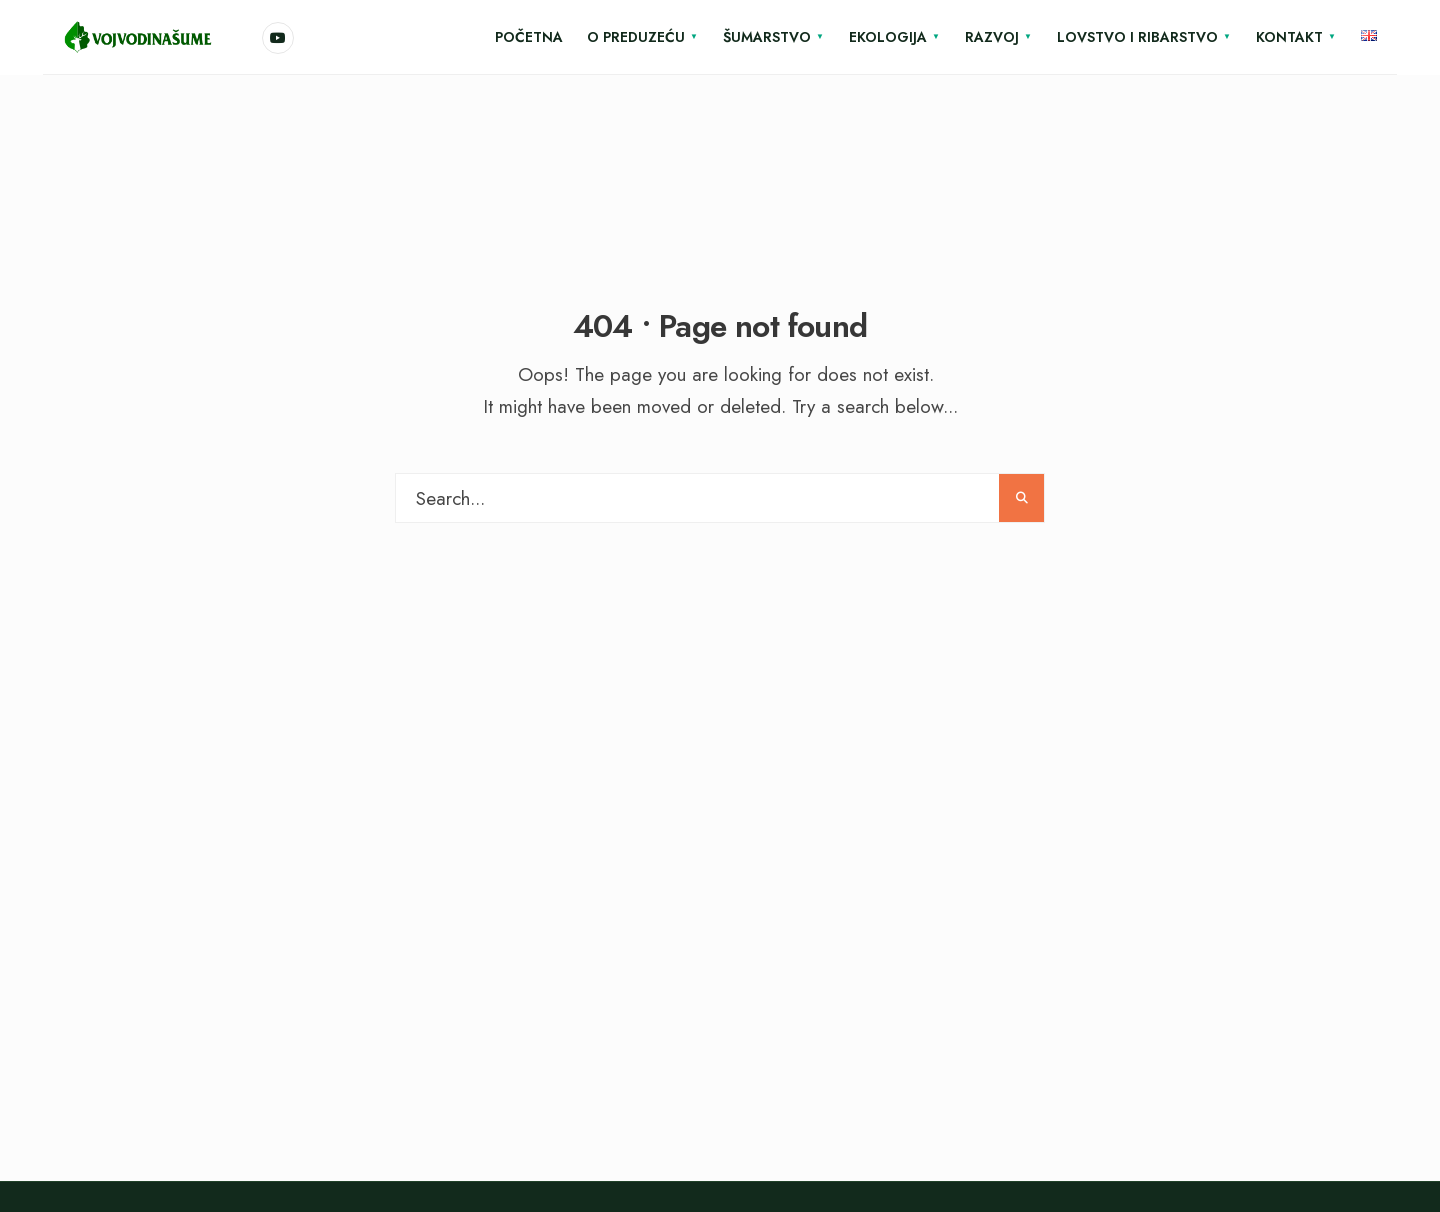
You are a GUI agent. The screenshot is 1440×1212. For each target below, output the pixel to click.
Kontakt (1289, 37)
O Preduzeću (636, 37)
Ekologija (888, 37)
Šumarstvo (767, 37)
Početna (529, 37)
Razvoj (992, 37)
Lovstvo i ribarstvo (1137, 37)
